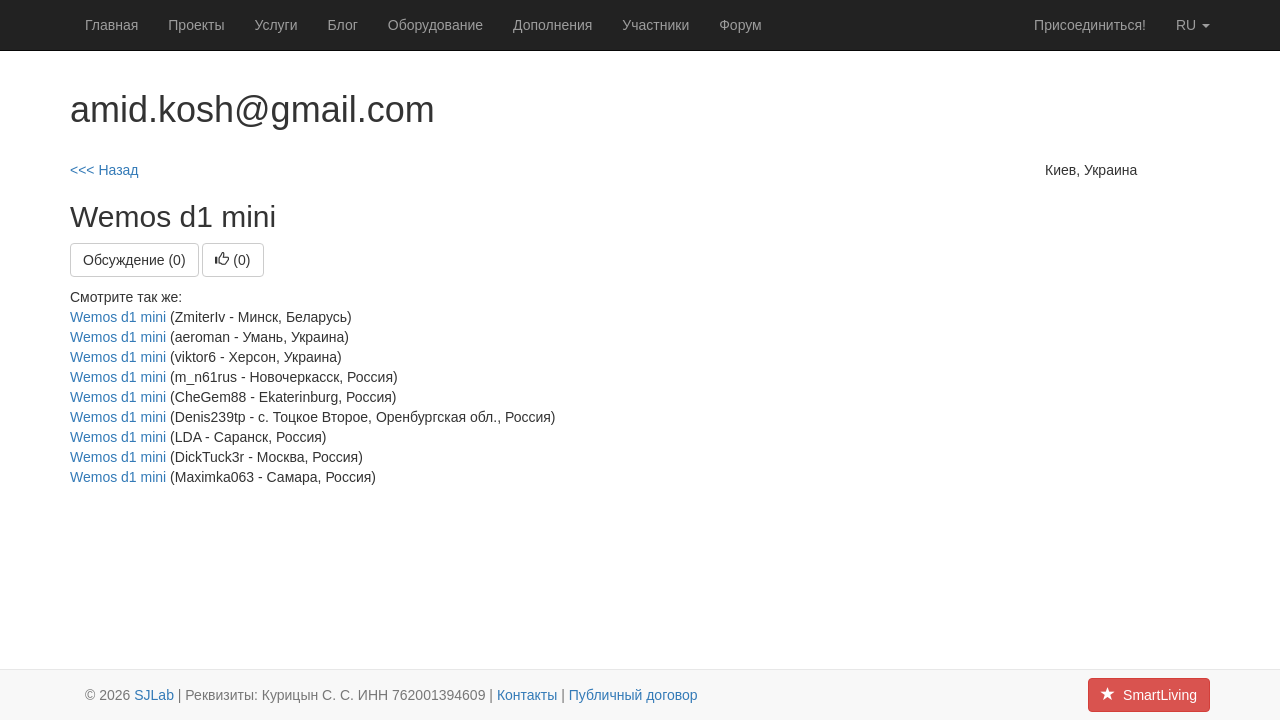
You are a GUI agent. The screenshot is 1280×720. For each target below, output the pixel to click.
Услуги (275, 25)
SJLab (154, 695)
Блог (343, 25)
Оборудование (435, 25)
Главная (111, 25)
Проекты (196, 25)
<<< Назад (104, 170)
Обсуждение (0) (134, 260)
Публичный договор (633, 695)
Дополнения (552, 25)
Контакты (527, 695)
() (232, 260)
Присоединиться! (1090, 25)
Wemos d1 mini (118, 317)
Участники (655, 25)
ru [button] (1193, 25)
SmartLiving (1149, 695)
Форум (740, 25)
